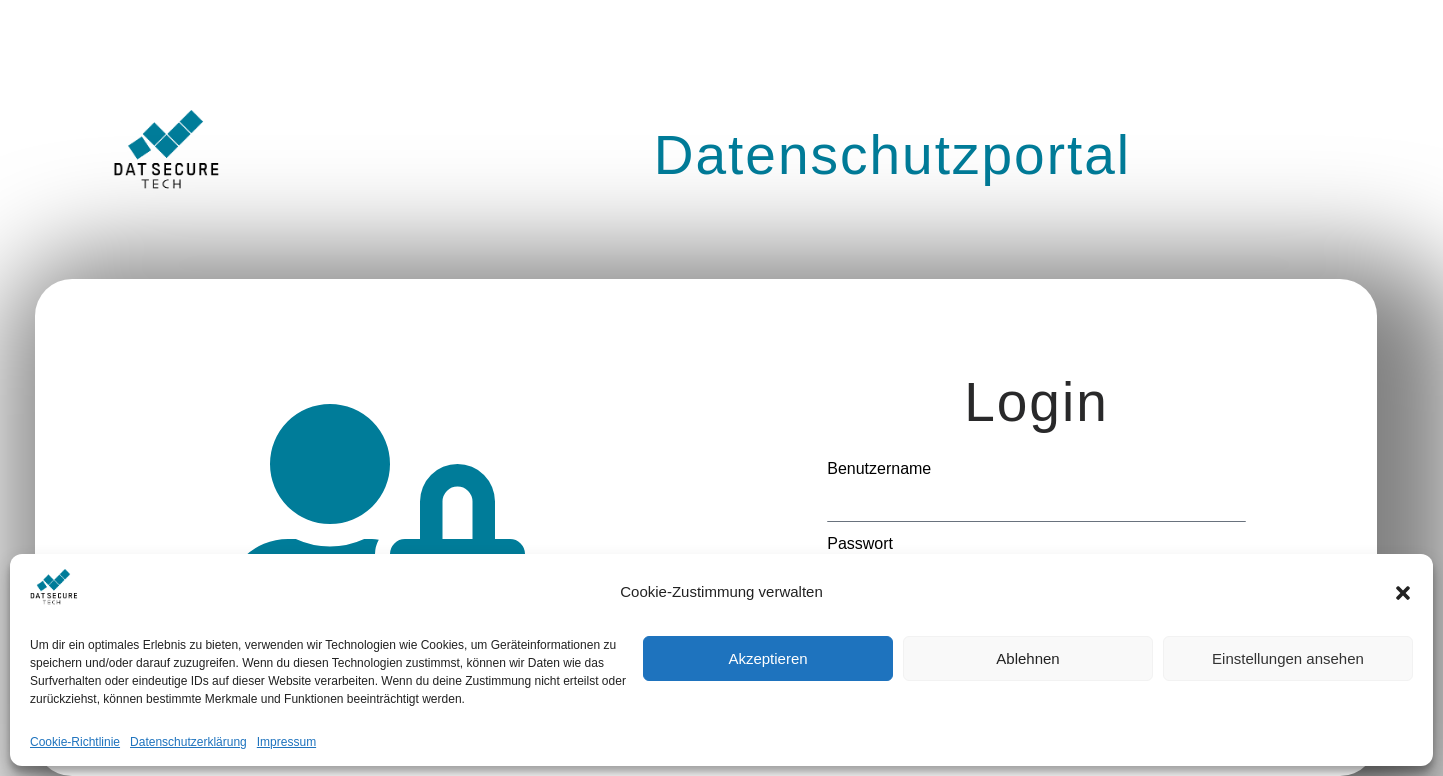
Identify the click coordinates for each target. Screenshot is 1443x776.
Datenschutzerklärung (188, 742)
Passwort (860, 543)
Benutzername (879, 468)
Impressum (286, 742)
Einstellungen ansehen (1288, 658)
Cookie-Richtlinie (75, 742)
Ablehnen (1027, 658)
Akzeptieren (767, 658)
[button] (1403, 593)
